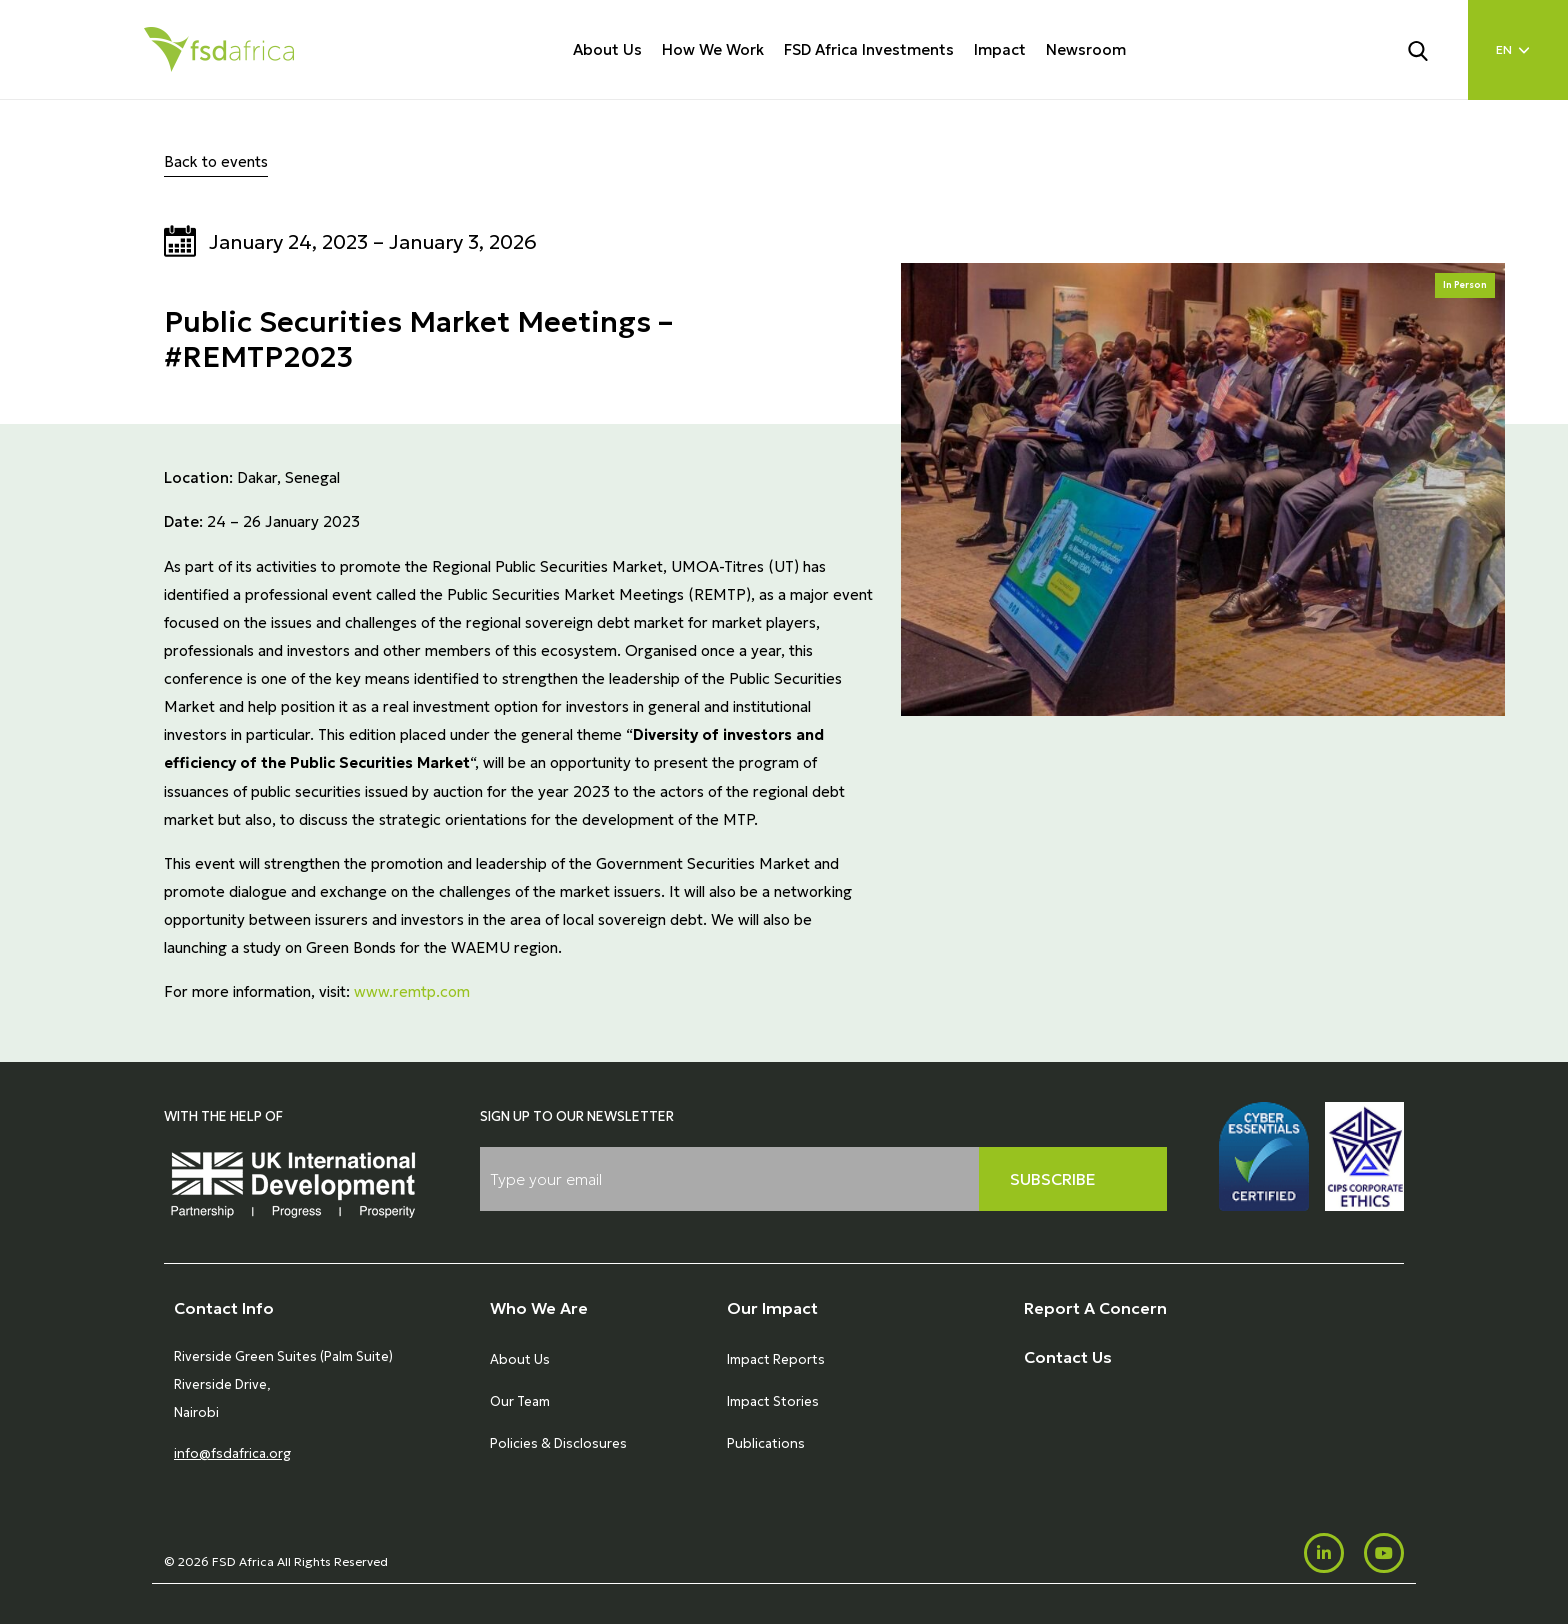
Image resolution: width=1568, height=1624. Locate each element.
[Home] (219, 49)
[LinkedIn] (1324, 1553)
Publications (766, 1443)
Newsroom (1086, 49)
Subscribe (1053, 1179)
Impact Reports (776, 1359)
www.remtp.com (412, 991)
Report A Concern (1095, 1308)
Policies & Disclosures (558, 1443)
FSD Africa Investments (869, 49)
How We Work (713, 49)
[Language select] (1518, 50)
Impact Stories (773, 1401)
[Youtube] (1384, 1553)
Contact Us (1068, 1357)
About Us (607, 49)
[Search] (1430, 49)
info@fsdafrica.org (232, 1453)
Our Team (520, 1401)
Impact (1000, 49)
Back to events (216, 161)
